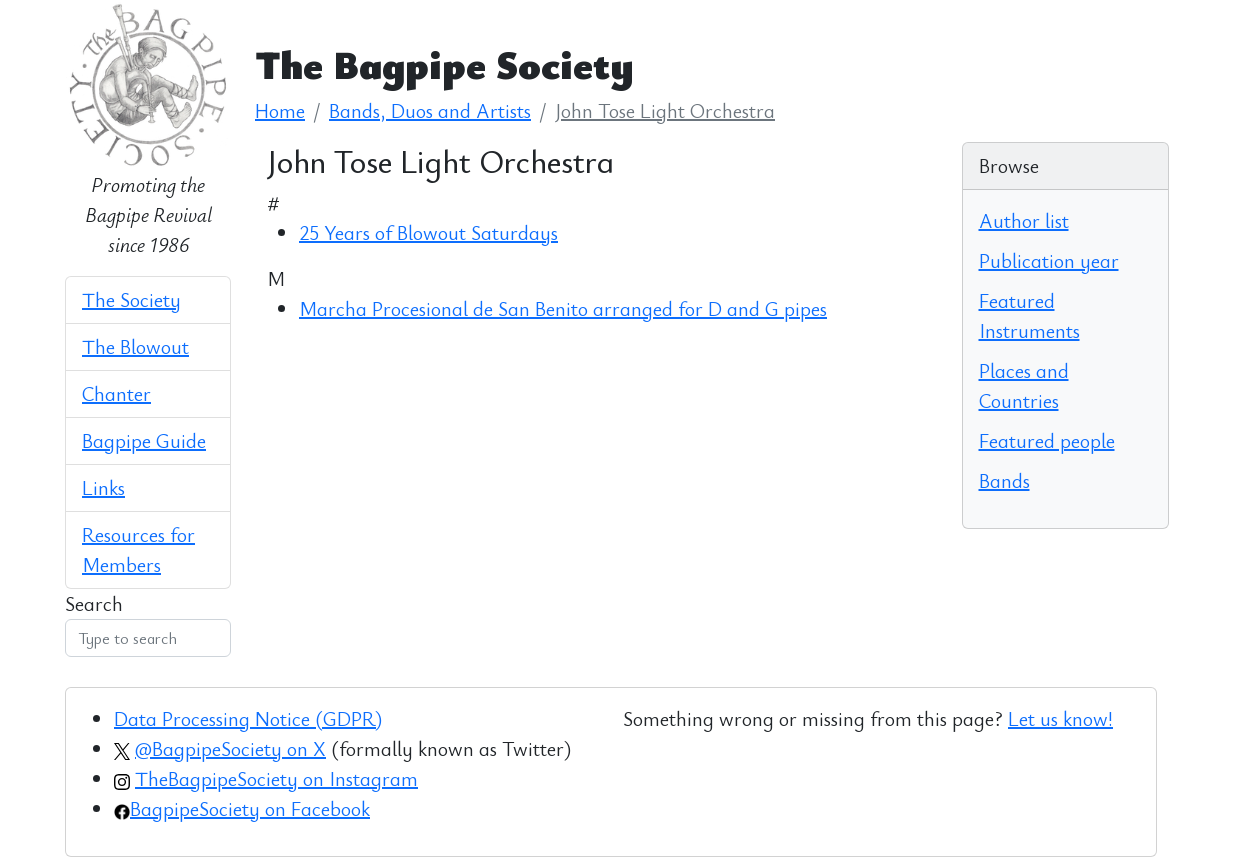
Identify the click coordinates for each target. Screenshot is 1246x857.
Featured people (1047, 440)
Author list (1024, 220)
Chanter (116, 393)
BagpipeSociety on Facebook (250, 808)
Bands (1004, 480)
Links (103, 487)
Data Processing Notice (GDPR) (248, 718)
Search (94, 603)
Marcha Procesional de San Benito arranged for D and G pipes (563, 308)
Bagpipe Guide (144, 440)
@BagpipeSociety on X (230, 748)
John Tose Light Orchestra (665, 110)
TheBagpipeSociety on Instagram (276, 778)
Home (280, 110)
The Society (131, 299)
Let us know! (1060, 718)
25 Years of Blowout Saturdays (428, 232)
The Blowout (135, 346)
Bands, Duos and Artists (430, 110)
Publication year (1049, 260)
